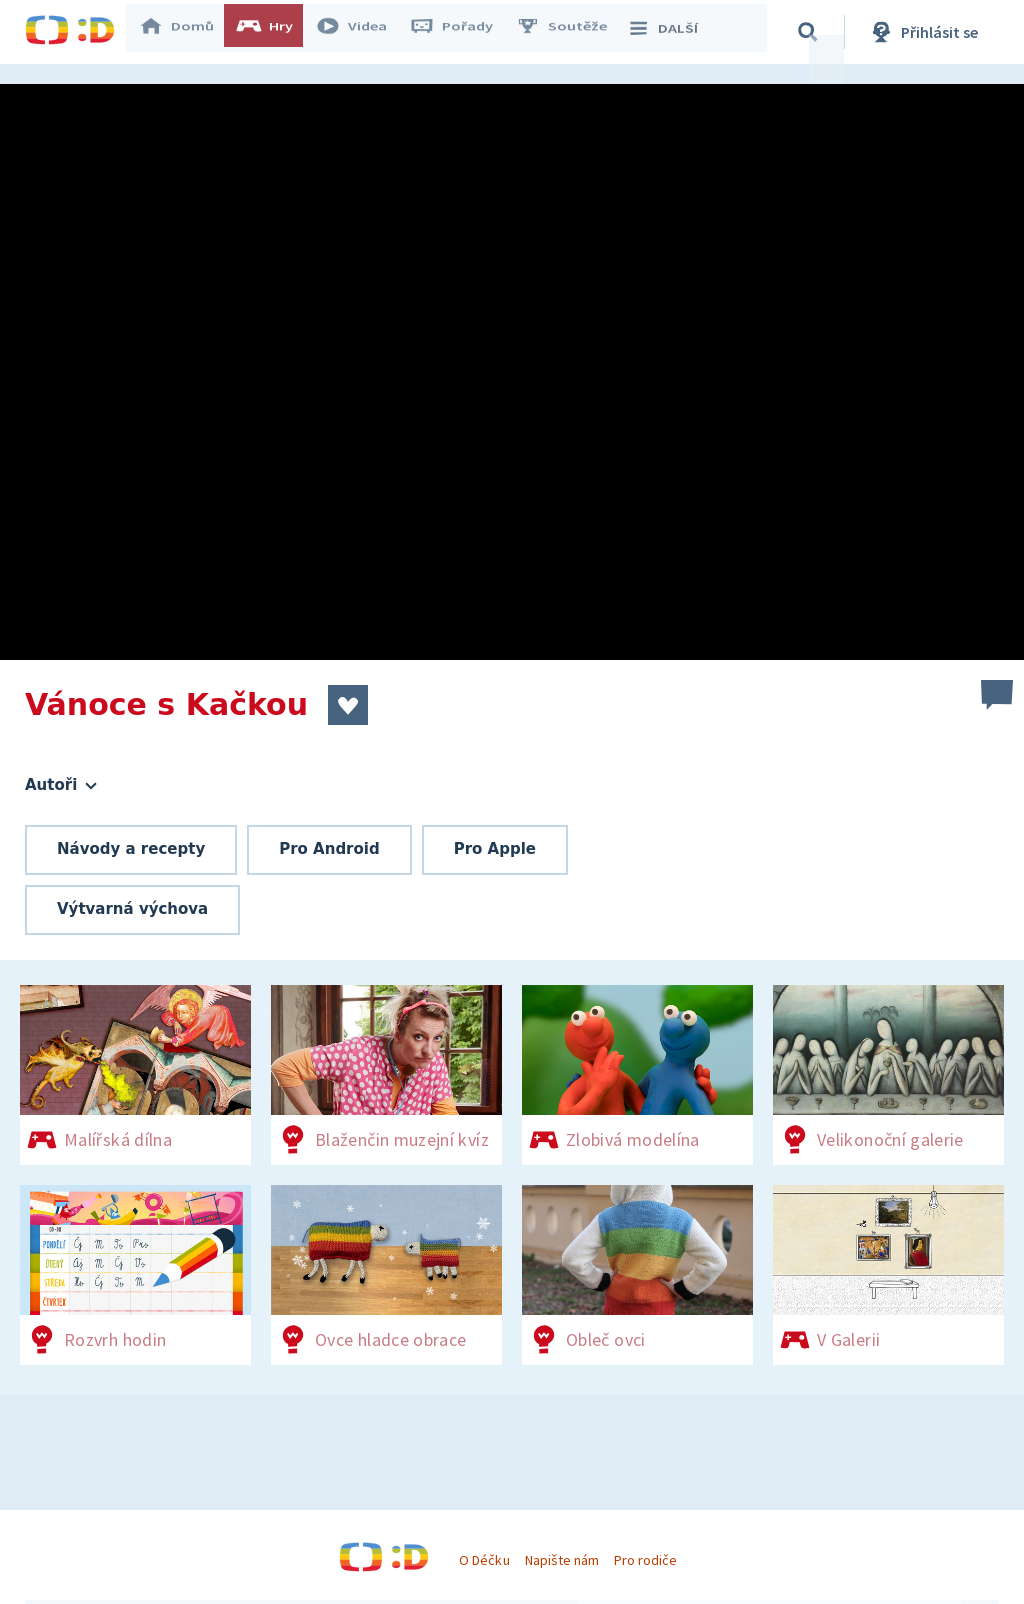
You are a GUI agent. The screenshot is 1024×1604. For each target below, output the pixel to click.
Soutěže (571, 32)
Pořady (461, 32)
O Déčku (484, 1560)
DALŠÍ (671, 32)
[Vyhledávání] (814, 32)
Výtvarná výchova (132, 909)
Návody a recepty (131, 849)
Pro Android (329, 849)
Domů (186, 32)
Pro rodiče (645, 1560)
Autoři (61, 785)
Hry (274, 32)
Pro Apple (495, 849)
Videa (361, 32)
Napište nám (562, 1560)
